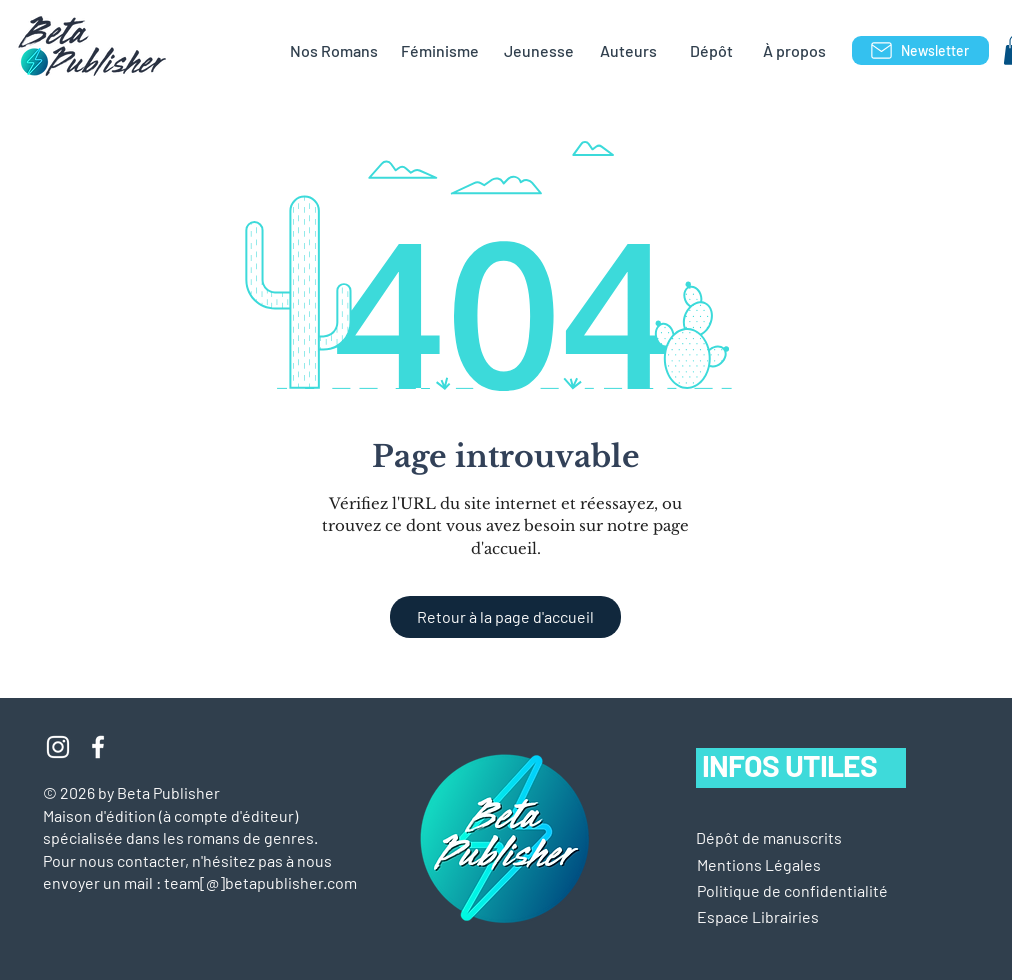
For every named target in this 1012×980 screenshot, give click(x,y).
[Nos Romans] (333, 50)
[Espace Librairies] (790, 917)
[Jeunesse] (539, 50)
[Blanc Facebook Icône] (98, 747)
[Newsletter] (920, 50)
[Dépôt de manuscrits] (769, 838)
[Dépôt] (711, 50)
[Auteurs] (628, 50)
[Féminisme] (439, 50)
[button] (759, 865)
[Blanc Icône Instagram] (58, 747)
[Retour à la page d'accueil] (505, 617)
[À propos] (794, 50)
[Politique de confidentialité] (792, 891)
